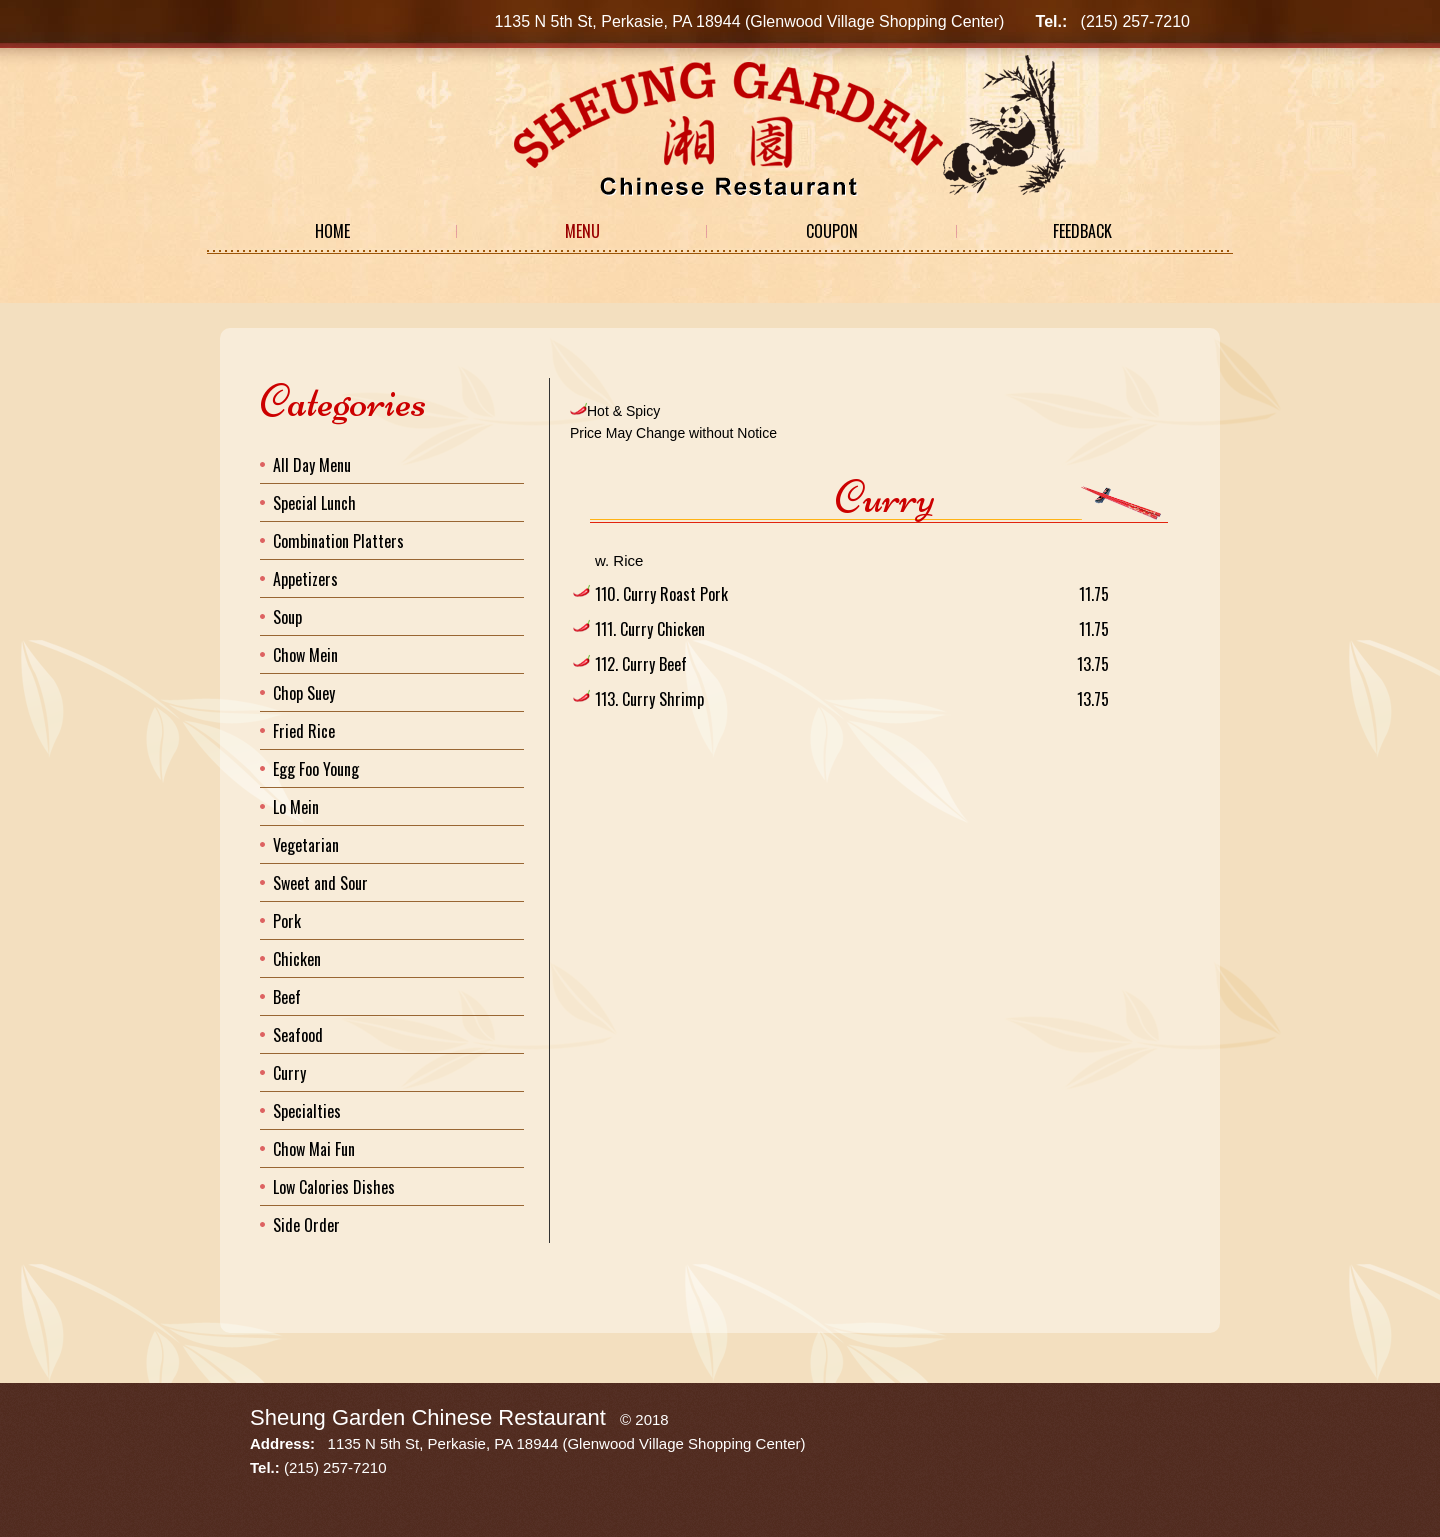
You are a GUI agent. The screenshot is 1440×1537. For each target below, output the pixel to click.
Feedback (1082, 231)
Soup (287, 617)
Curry (289, 1073)
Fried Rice (304, 731)
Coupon (832, 231)
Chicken (297, 959)
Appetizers (305, 579)
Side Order (306, 1225)
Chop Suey (304, 693)
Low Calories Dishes (334, 1187)
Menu (582, 231)
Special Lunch (314, 503)
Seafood (298, 1035)
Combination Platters (338, 541)
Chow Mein (305, 655)
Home (332, 231)
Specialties (307, 1111)
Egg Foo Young (316, 769)
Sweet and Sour (320, 883)
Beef (287, 997)
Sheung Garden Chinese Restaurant (428, 1417)
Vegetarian (306, 845)
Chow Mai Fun (314, 1149)
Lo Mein (296, 807)
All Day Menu (312, 465)
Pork (287, 921)
